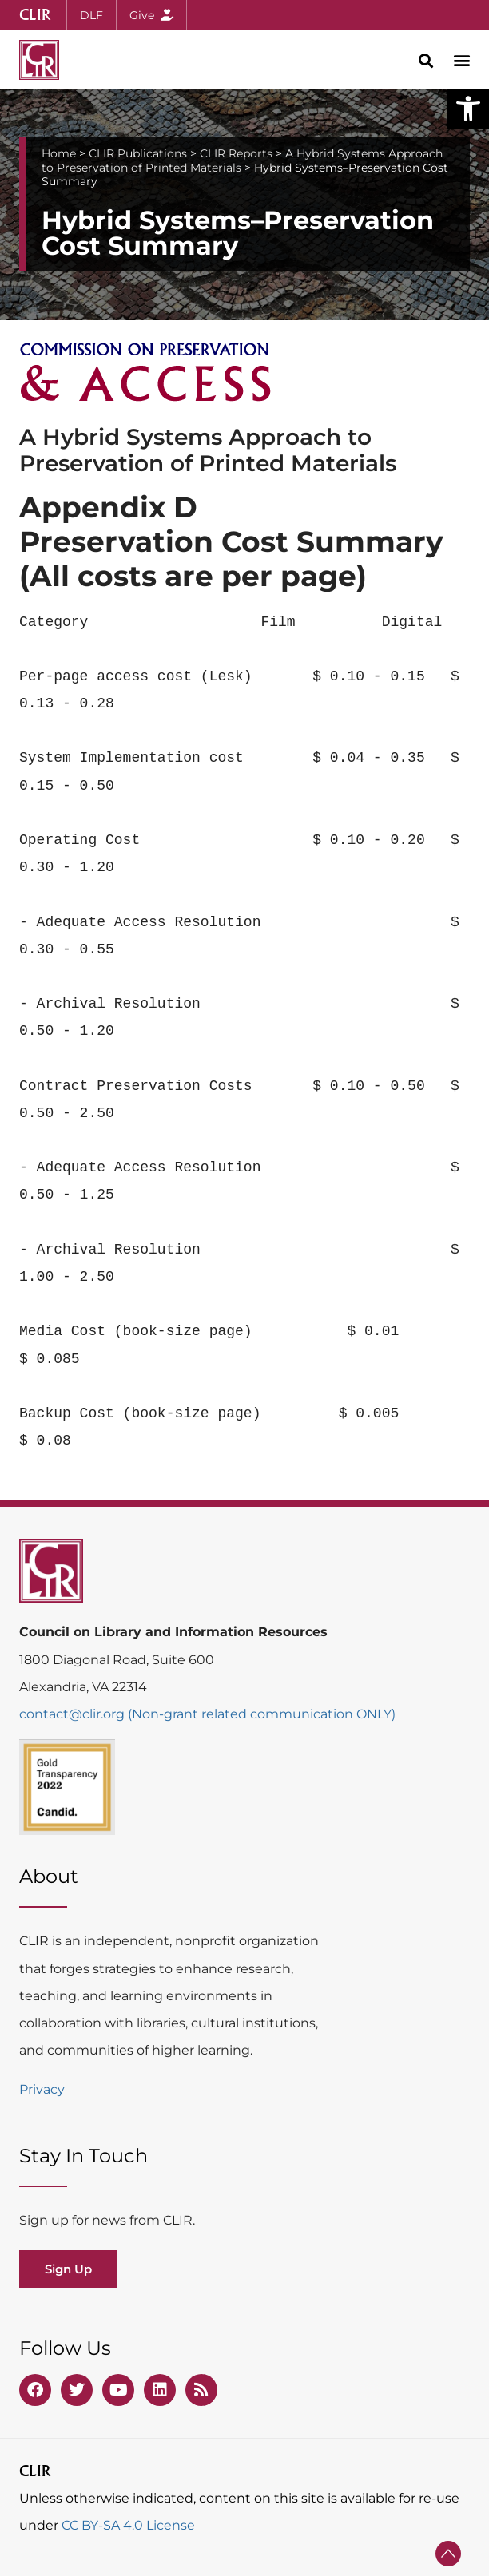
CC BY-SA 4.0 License (128, 2525)
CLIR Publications (138, 153)
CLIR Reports (236, 153)
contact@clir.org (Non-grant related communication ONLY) (207, 1714)
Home (59, 153)
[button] (468, 108)
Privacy (42, 2089)
